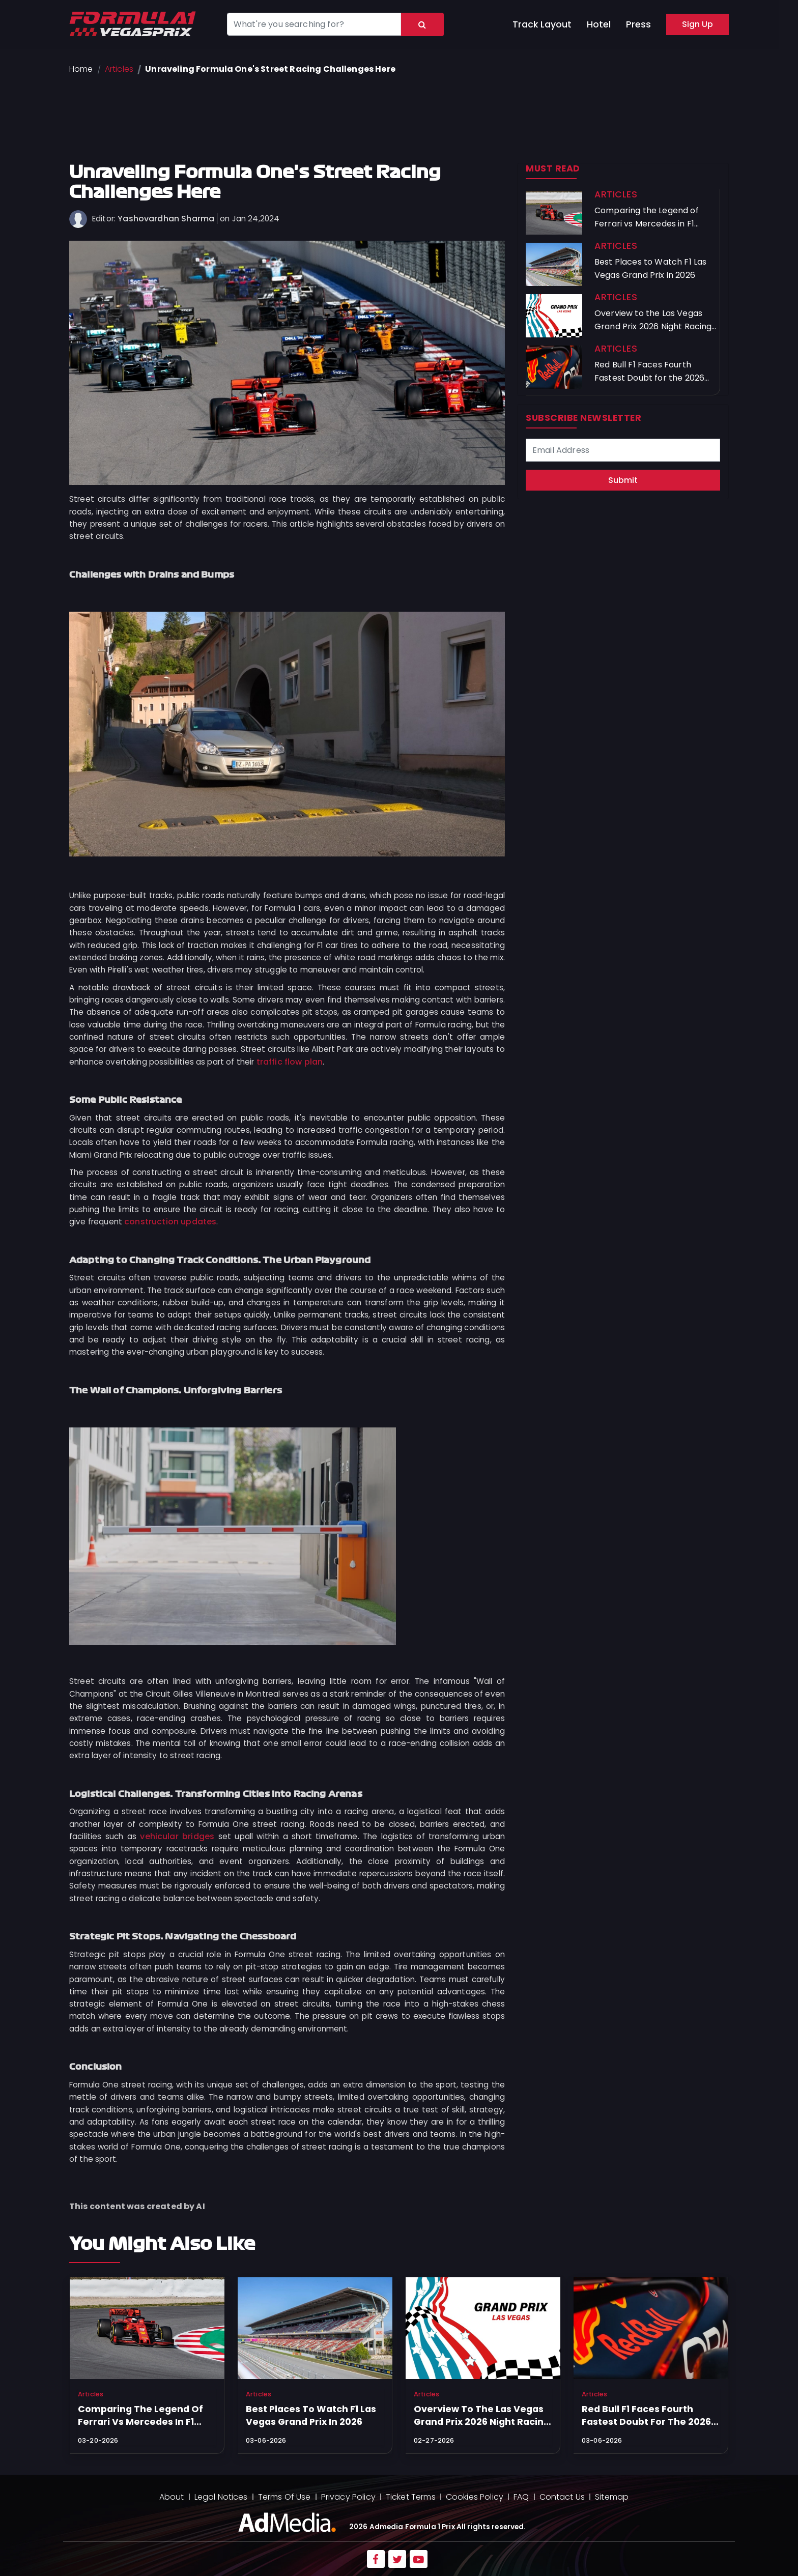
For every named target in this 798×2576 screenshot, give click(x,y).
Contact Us (562, 2497)
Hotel (599, 24)
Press (638, 24)
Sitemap (612, 2497)
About (171, 2497)
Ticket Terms (411, 2497)
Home (81, 69)
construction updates (170, 1221)
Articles (119, 69)
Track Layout (542, 24)
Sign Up (697, 24)
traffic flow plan (289, 1062)
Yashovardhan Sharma (166, 218)
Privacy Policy (348, 2497)
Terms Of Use (284, 2497)
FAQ (521, 2497)
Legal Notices (221, 2497)
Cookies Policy (474, 2497)
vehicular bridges (177, 1836)
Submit (623, 480)
